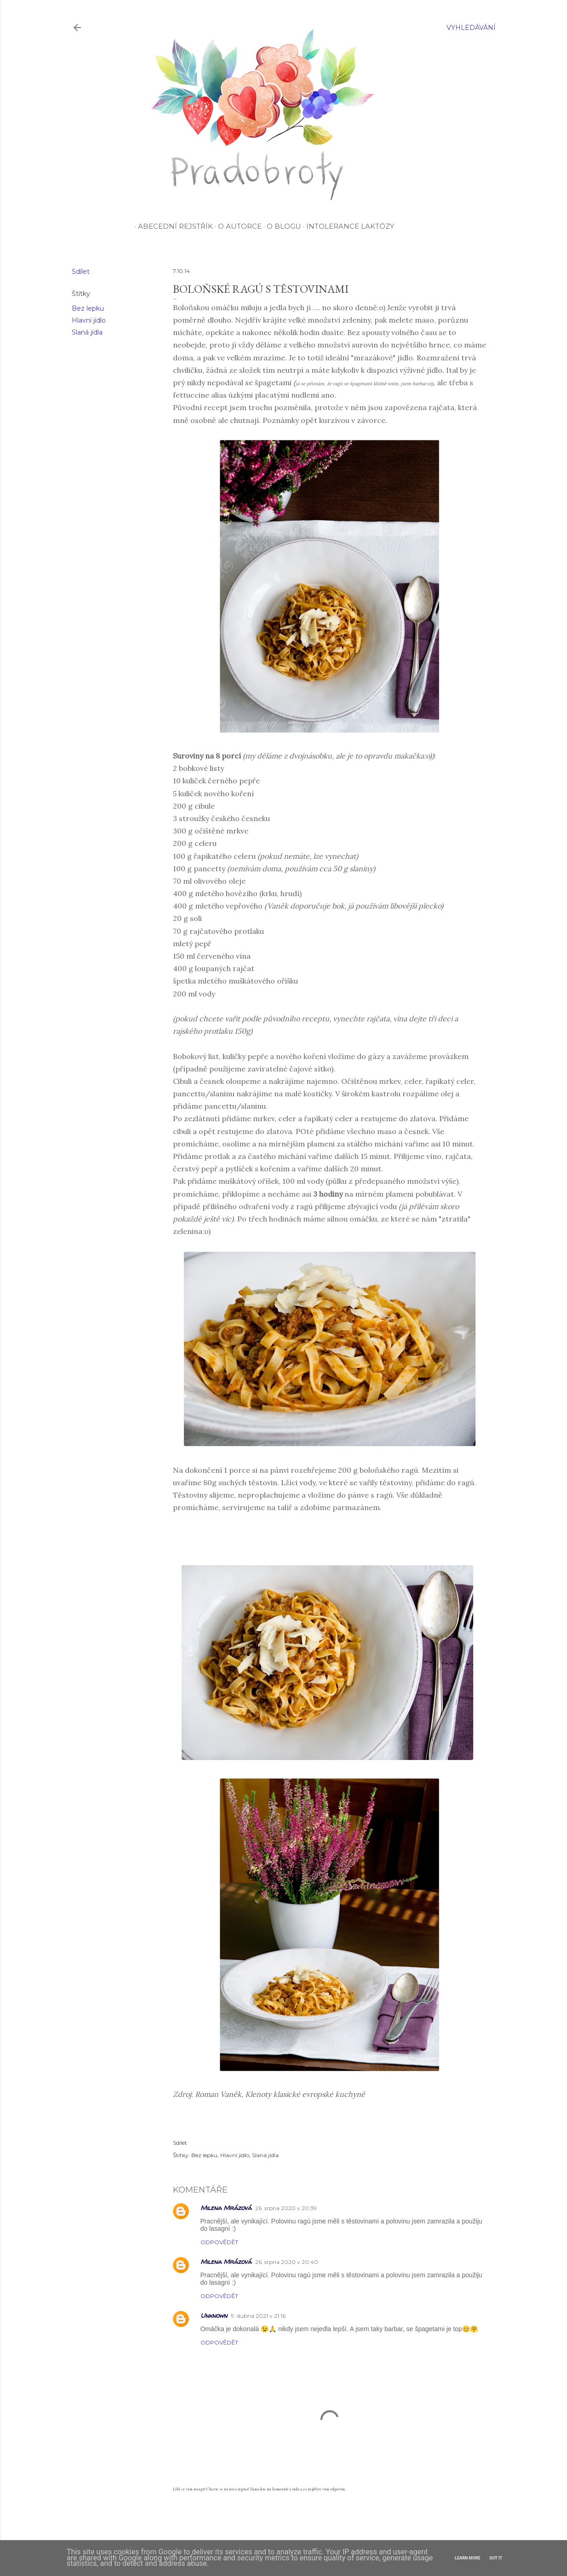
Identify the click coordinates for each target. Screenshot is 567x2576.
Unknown (213, 2315)
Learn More (467, 2558)
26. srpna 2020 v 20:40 (286, 2261)
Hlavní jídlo (89, 320)
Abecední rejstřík (174, 226)
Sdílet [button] (81, 271)
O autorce (238, 226)
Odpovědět (219, 2242)
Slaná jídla (87, 332)
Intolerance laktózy (349, 226)
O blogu (282, 226)
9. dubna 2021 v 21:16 (258, 2315)
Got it (495, 2558)
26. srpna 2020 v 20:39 (286, 2208)
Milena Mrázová (226, 2207)
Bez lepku (88, 308)
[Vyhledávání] (471, 28)
